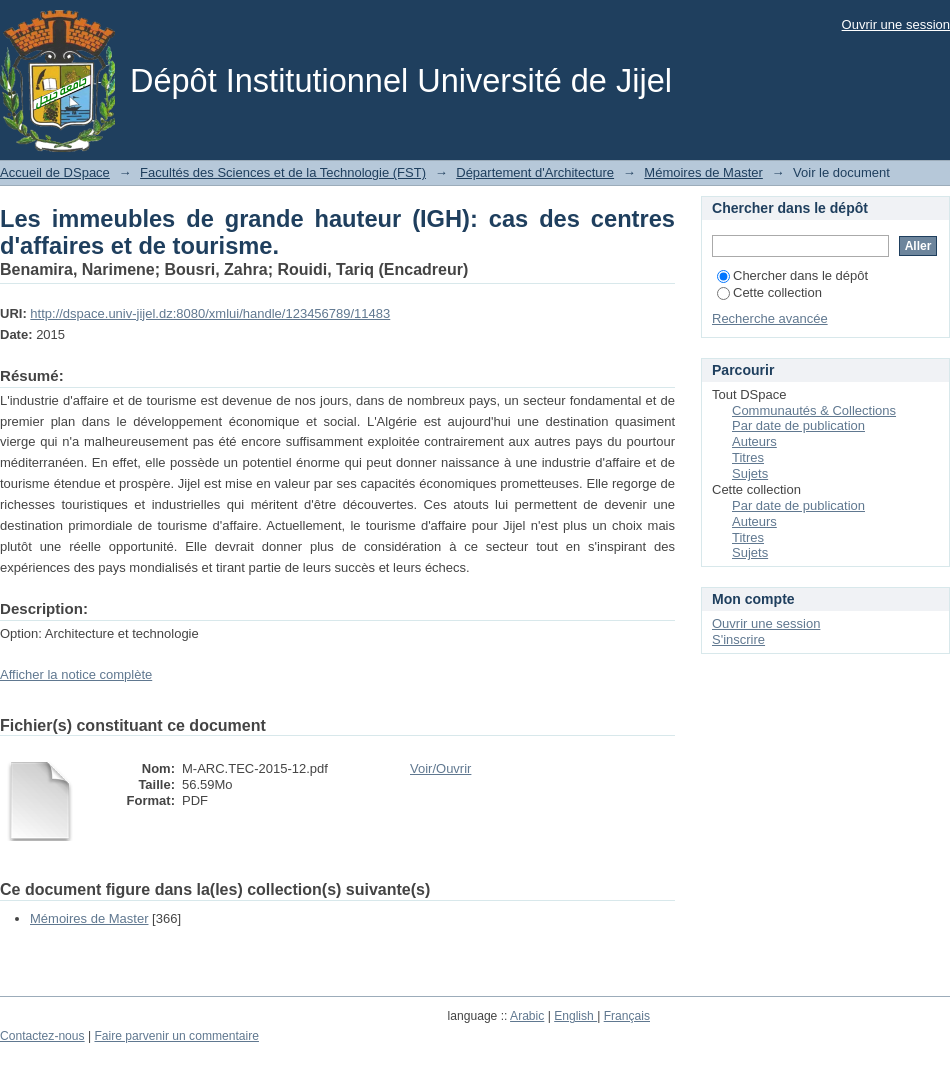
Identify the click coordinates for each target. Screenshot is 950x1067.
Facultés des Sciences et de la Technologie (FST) (283, 172)
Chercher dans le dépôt (792, 275)
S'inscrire (738, 639)
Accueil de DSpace (55, 172)
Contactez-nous (42, 1036)
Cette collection (769, 292)
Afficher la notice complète (76, 674)
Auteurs (754, 441)
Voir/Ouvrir (440, 768)
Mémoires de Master (703, 172)
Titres (748, 457)
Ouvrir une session (896, 24)
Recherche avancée (770, 318)
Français (627, 1016)
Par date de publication (798, 425)
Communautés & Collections (814, 410)
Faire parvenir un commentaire (176, 1036)
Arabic (527, 1016)
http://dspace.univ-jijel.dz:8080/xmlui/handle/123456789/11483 (210, 313)
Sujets (750, 473)
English (575, 1016)
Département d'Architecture (535, 172)
